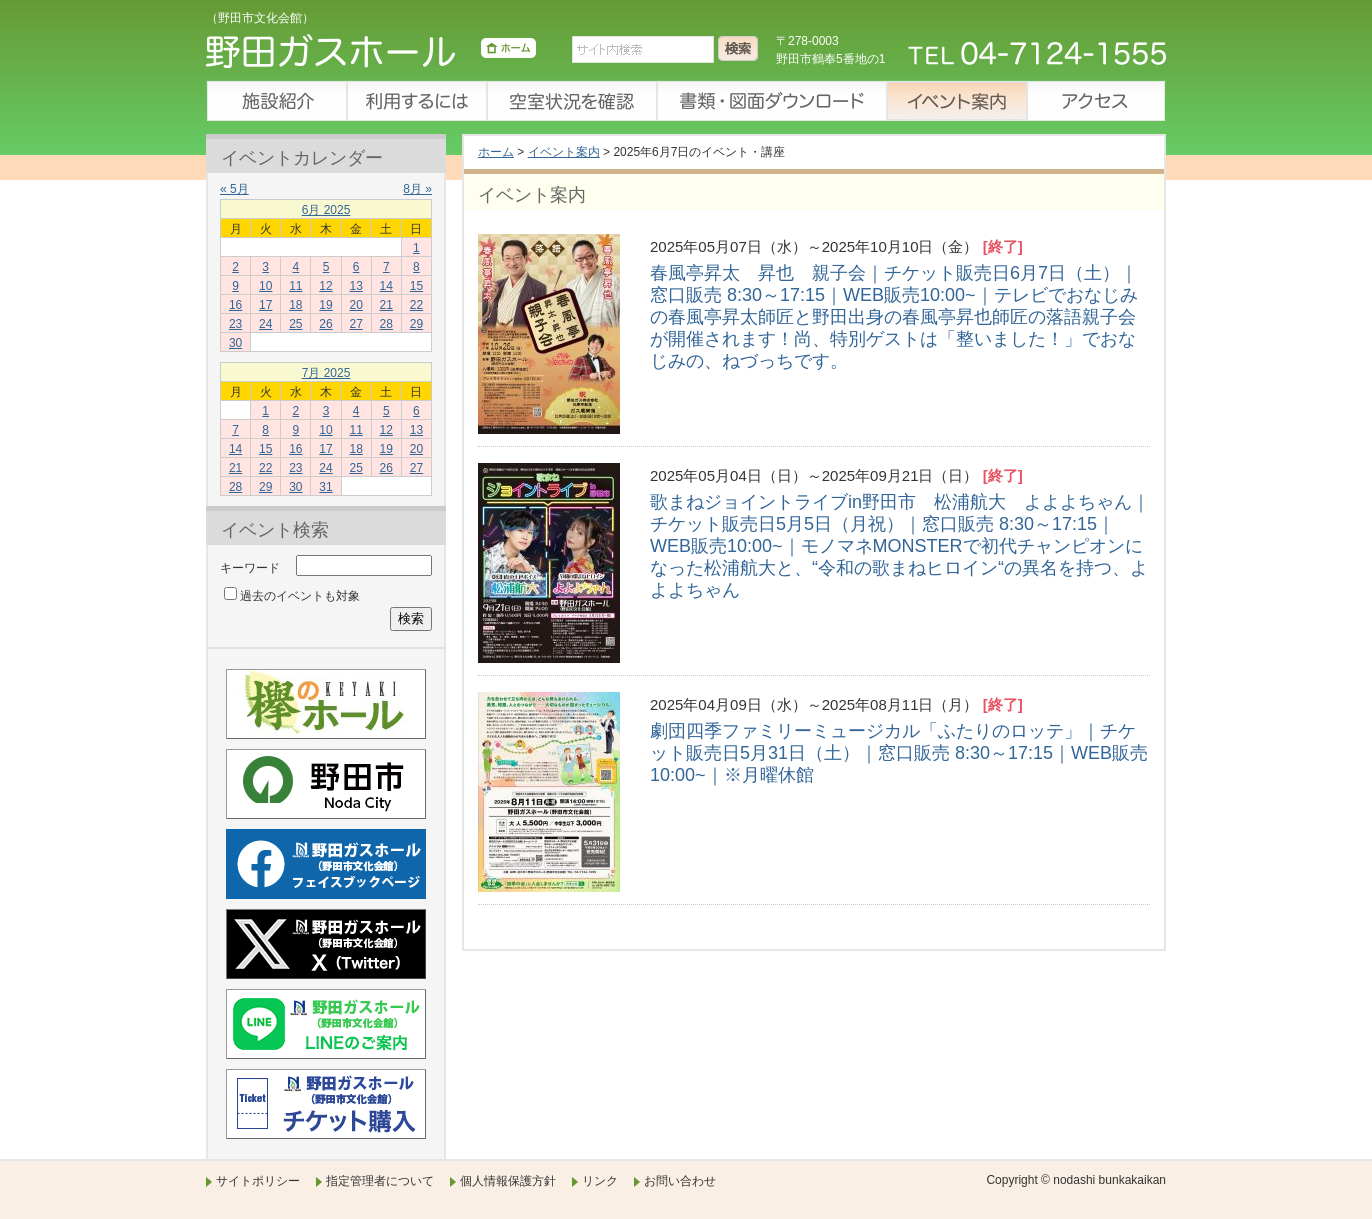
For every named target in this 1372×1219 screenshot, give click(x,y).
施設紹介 (276, 101)
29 (416, 324)
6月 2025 (326, 210)
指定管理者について (380, 1181)
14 (386, 286)
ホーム (496, 152)
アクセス (1096, 101)
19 (325, 305)
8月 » (417, 189)
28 (386, 324)
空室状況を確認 (571, 101)
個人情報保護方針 (508, 1181)
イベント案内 (956, 101)
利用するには (416, 101)
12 (325, 286)
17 (265, 305)
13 (355, 286)
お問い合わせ (680, 1181)
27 (355, 324)
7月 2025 (326, 373)
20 (355, 305)
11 (295, 286)
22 (416, 305)
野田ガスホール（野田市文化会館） (371, 55)
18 (295, 305)
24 (265, 324)
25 (295, 324)
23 (235, 324)
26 (325, 324)
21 (386, 305)
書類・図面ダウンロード (771, 101)
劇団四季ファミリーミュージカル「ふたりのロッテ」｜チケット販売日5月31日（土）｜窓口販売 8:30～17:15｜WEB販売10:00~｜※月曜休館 (899, 753)
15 (416, 286)
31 (325, 487)
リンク (600, 1181)
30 (235, 343)
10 (265, 286)
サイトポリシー (258, 1181)
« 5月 (234, 189)
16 (235, 305)
